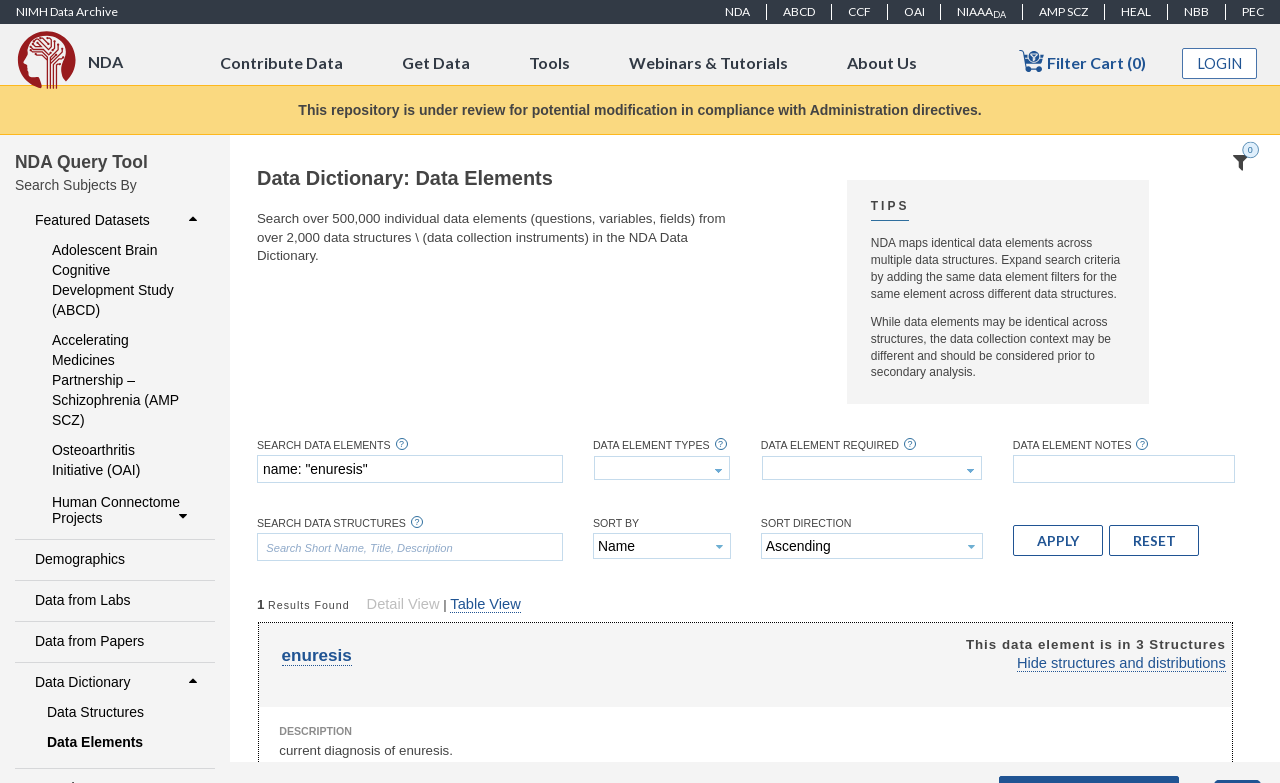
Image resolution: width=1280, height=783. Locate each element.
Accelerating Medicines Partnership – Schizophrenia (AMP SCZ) (115, 380)
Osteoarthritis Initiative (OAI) (96, 460)
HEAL (1136, 11)
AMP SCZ (1063, 11)
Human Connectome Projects (122, 510)
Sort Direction (806, 523)
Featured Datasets (118, 220)
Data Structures (95, 712)
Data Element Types (651, 445)
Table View (485, 604)
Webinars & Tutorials (708, 62)
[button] (1058, 540)
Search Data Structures (331, 523)
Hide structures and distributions (1121, 663)
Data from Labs (82, 600)
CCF (859, 11)
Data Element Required (830, 445)
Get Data (436, 62)
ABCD (799, 11)
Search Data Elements (324, 445)
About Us (882, 62)
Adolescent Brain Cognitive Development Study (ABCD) (113, 280)
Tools (549, 62)
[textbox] (410, 469)
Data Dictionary (118, 682)
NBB (1196, 11)
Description (315, 731)
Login (1220, 63)
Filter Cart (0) (1082, 61)
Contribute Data (281, 62)
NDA (737, 11)
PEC (1253, 11)
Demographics (80, 559)
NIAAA (981, 12)
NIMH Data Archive (67, 11)
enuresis (317, 655)
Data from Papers (89, 641)
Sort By (616, 523)
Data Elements (95, 742)
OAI (914, 11)
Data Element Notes (1072, 445)
